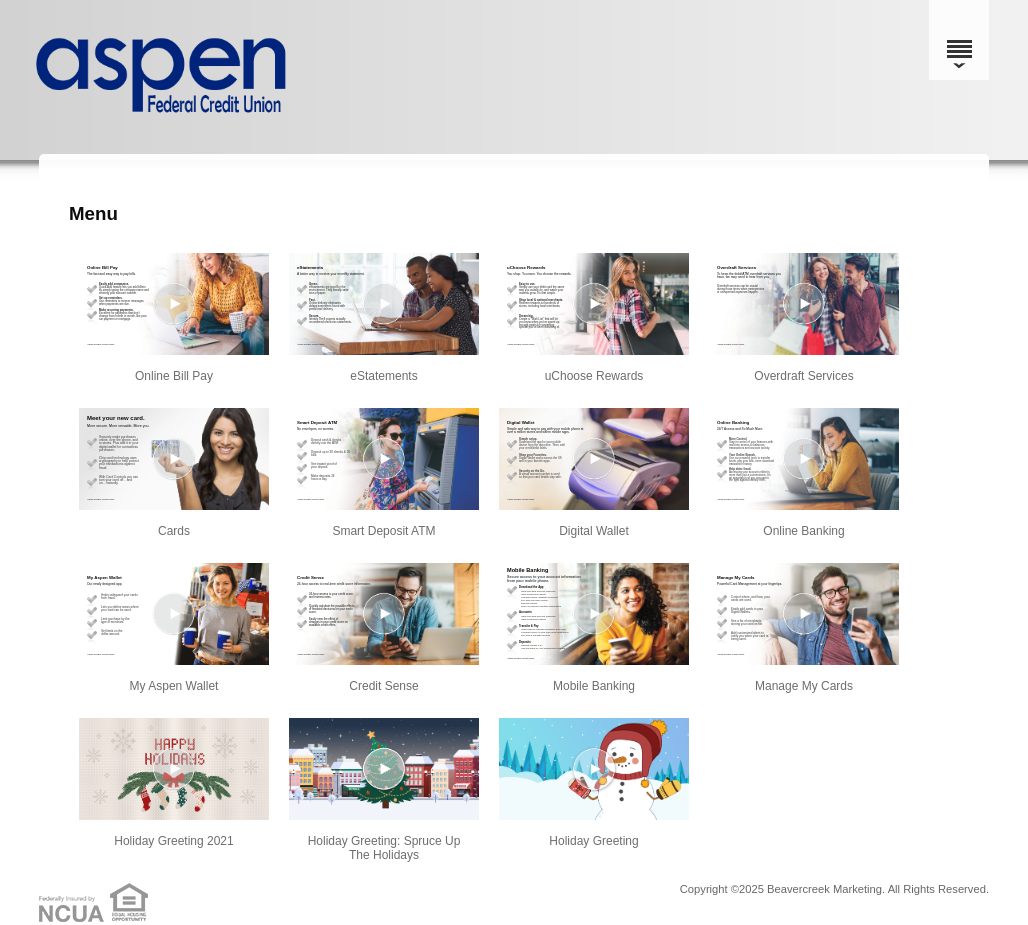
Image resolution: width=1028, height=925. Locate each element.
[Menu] (959, 40)
